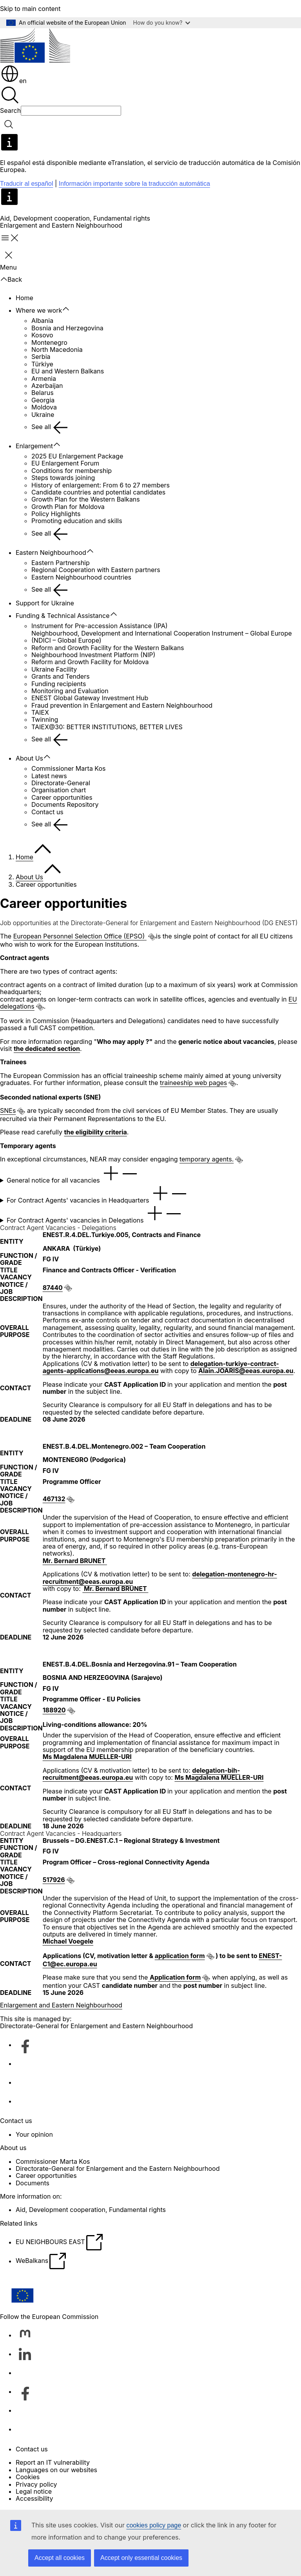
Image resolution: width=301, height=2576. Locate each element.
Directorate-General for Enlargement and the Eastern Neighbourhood (118, 2168)
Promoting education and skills (76, 520)
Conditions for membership (71, 470)
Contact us (47, 811)
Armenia (43, 378)
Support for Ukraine (45, 603)
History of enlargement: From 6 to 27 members (100, 485)
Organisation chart (58, 789)
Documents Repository (65, 804)
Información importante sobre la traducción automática (134, 183)
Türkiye (42, 364)
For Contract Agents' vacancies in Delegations (95, 1214)
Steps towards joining (63, 477)
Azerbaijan (47, 385)
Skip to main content (30, 9)
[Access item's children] (70, 309)
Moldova (44, 407)
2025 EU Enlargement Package (77, 456)
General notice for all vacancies (73, 1174)
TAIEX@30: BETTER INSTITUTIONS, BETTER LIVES (107, 726)
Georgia (42, 400)
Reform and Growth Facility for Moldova (90, 661)
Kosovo (42, 335)
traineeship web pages (193, 1083)
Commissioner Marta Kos (68, 768)
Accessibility (34, 2498)
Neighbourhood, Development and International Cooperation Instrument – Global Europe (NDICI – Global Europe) (161, 637)
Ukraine (42, 414)
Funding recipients (58, 683)
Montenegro (49, 342)
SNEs (8, 1110)
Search (10, 110)
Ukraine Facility (54, 669)
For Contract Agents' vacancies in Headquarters (98, 1194)
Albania (42, 320)
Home (24, 297)
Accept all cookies (59, 2557)
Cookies (28, 2476)
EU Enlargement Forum (65, 463)
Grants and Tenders (60, 676)
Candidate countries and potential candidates (98, 492)
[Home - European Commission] (35, 46)
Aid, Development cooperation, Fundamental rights (75, 218)
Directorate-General (60, 782)
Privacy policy (36, 2484)
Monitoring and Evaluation (70, 690)
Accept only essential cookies (141, 2557)
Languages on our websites (56, 2469)
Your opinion (34, 2134)
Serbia (41, 356)
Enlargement (34, 445)
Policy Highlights (55, 513)
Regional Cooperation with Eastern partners (95, 569)
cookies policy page (153, 2525)
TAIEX (40, 712)
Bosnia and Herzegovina (67, 328)
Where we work (39, 310)
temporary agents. (207, 1159)
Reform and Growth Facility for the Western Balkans (107, 647)
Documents (32, 2183)
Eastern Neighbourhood (51, 552)
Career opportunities (61, 797)
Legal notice (34, 2491)
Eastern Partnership (60, 562)
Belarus (42, 392)
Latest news (49, 775)
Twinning (44, 719)
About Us (29, 758)
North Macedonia (57, 349)
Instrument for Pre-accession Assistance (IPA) (99, 625)
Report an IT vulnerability (53, 2462)
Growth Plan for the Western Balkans (85, 499)
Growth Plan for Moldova (68, 506)
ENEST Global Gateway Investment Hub (89, 697)
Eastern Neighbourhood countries (81, 577)
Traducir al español (26, 183)
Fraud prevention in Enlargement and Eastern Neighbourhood (121, 705)
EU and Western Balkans (67, 371)
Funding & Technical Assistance (63, 615)
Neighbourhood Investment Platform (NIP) (93, 654)
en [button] (13, 81)
